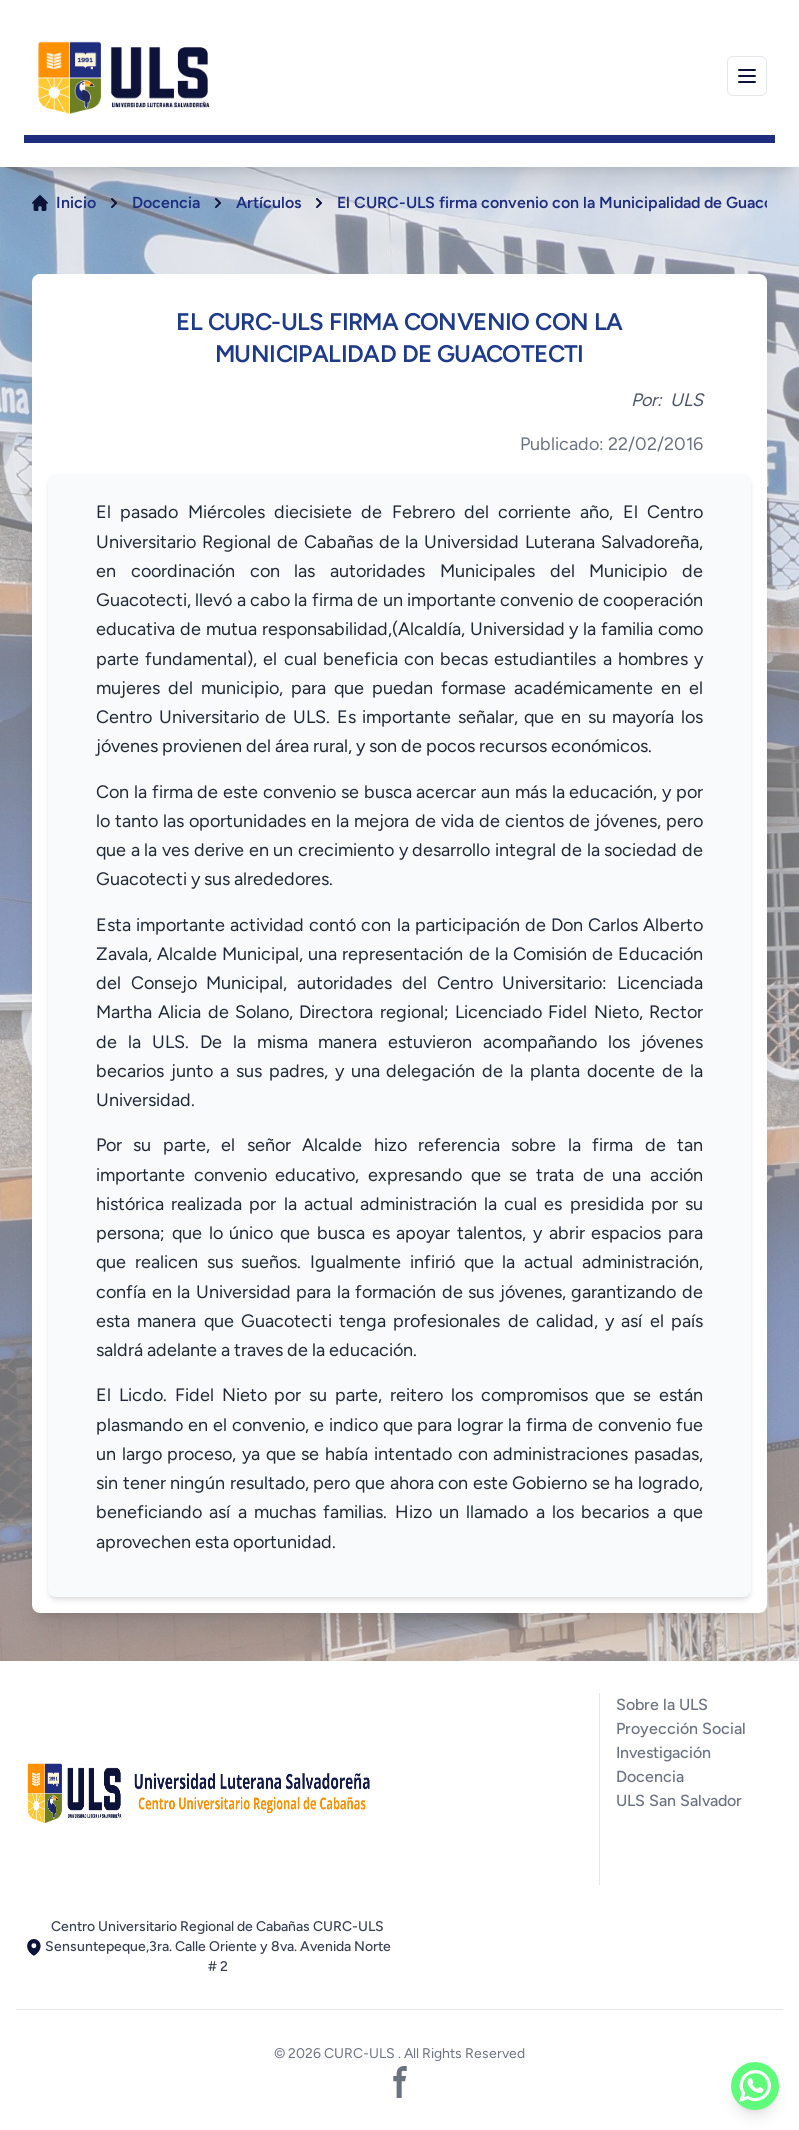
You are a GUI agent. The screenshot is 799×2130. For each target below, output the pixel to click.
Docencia (166, 202)
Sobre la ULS (662, 1704)
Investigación (663, 1752)
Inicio (76, 202)
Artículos (268, 202)
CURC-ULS (361, 2053)
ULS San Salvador (679, 1800)
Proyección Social (681, 1728)
